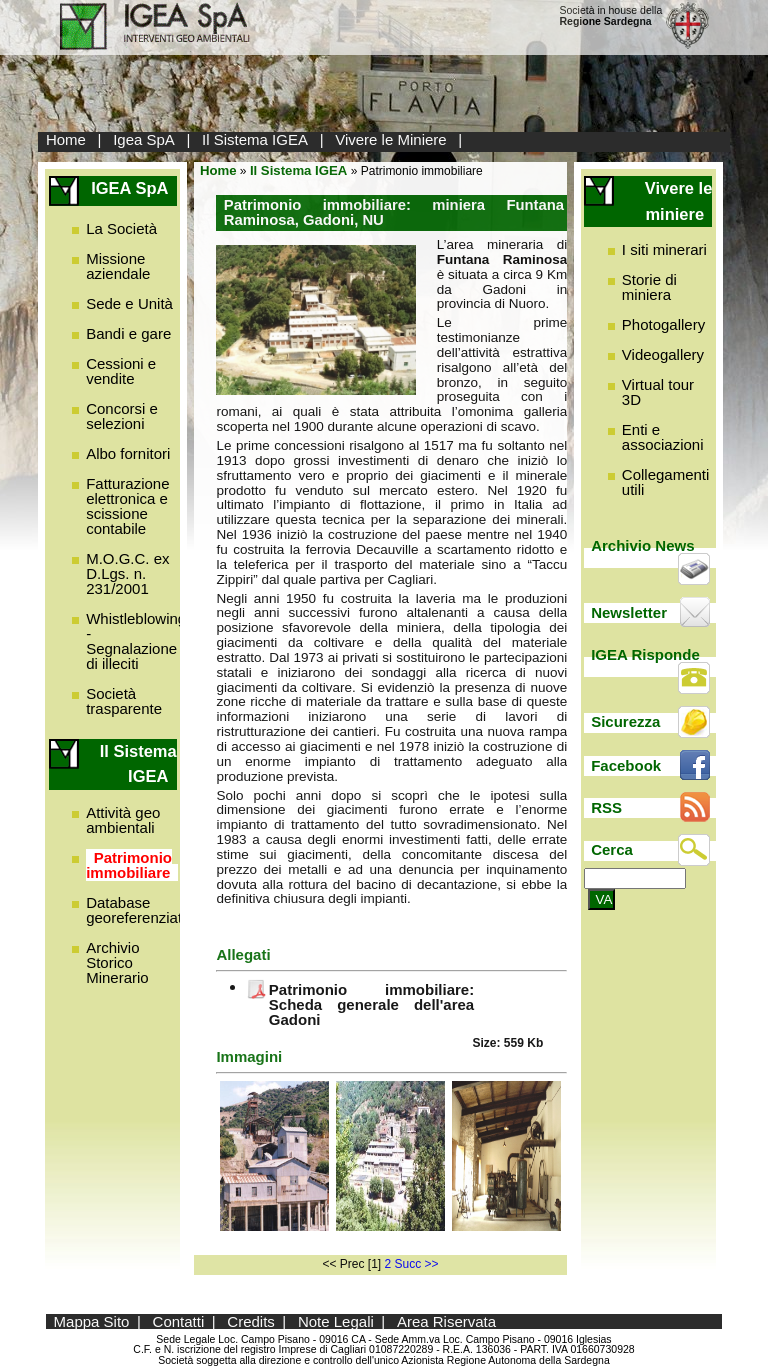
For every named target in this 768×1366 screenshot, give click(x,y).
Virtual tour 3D (658, 392)
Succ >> (417, 1264)
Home (66, 139)
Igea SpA (144, 139)
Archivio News (642, 545)
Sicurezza (625, 721)
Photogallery (663, 324)
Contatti (179, 1321)
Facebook (626, 765)
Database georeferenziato (138, 910)
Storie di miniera (649, 287)
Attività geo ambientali (123, 820)
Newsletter (629, 612)
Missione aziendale (118, 266)
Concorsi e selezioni (122, 416)
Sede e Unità (129, 303)
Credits (251, 1321)
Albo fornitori (128, 453)
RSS (606, 807)
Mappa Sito (92, 1321)
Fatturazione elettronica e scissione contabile (127, 506)
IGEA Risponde (645, 654)
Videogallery (663, 354)
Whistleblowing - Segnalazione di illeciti (136, 641)
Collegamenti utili (666, 482)
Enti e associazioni (663, 437)
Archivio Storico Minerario (117, 962)
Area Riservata (446, 1321)
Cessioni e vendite (121, 371)
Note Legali (336, 1321)
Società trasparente (124, 701)
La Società (121, 228)
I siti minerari (664, 249)
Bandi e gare (128, 333)
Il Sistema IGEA (255, 139)
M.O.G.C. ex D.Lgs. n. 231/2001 (127, 573)
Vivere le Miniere (390, 139)
